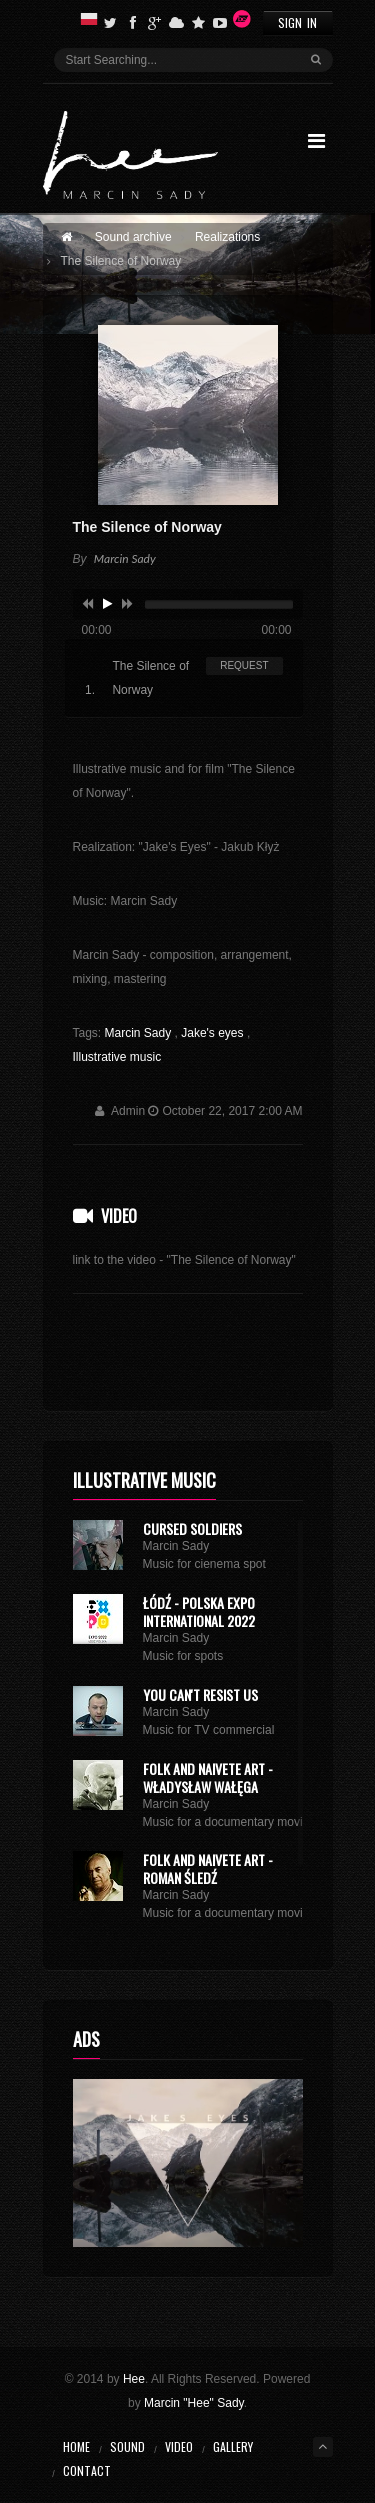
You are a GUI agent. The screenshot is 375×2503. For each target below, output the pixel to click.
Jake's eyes (214, 1033)
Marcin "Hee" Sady (194, 2403)
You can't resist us (200, 1694)
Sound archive (133, 237)
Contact (87, 2470)
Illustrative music (117, 1057)
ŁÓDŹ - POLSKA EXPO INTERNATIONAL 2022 (199, 1611)
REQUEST (244, 665)
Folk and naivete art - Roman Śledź (208, 1868)
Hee (134, 2379)
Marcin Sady (140, 1033)
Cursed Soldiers (192, 1528)
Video (119, 1216)
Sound (127, 2446)
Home (76, 2446)
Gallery (233, 2446)
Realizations (227, 237)
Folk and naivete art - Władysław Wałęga (208, 1777)
